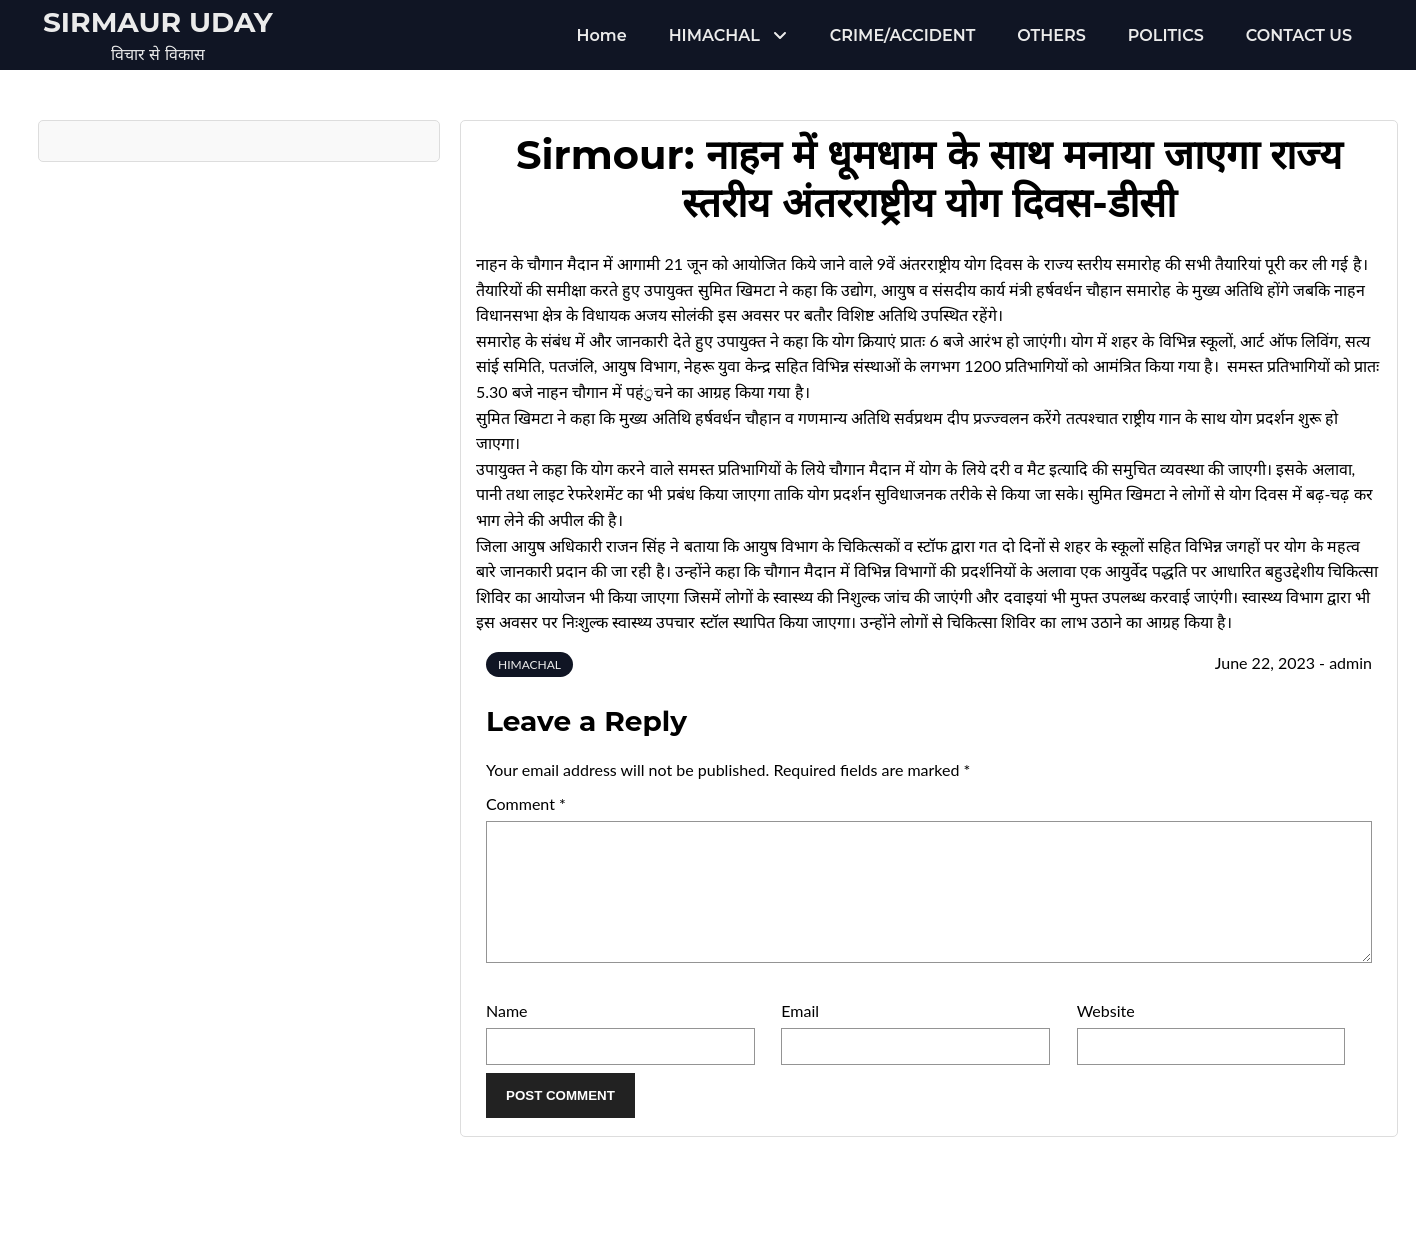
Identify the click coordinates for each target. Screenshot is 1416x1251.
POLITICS (1166, 35)
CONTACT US (1299, 35)
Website (1106, 1034)
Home (602, 35)
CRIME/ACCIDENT (902, 35)
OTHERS (1051, 35)
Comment (526, 803)
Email (800, 1034)
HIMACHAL (714, 35)
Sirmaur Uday (158, 22)
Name (507, 1034)
